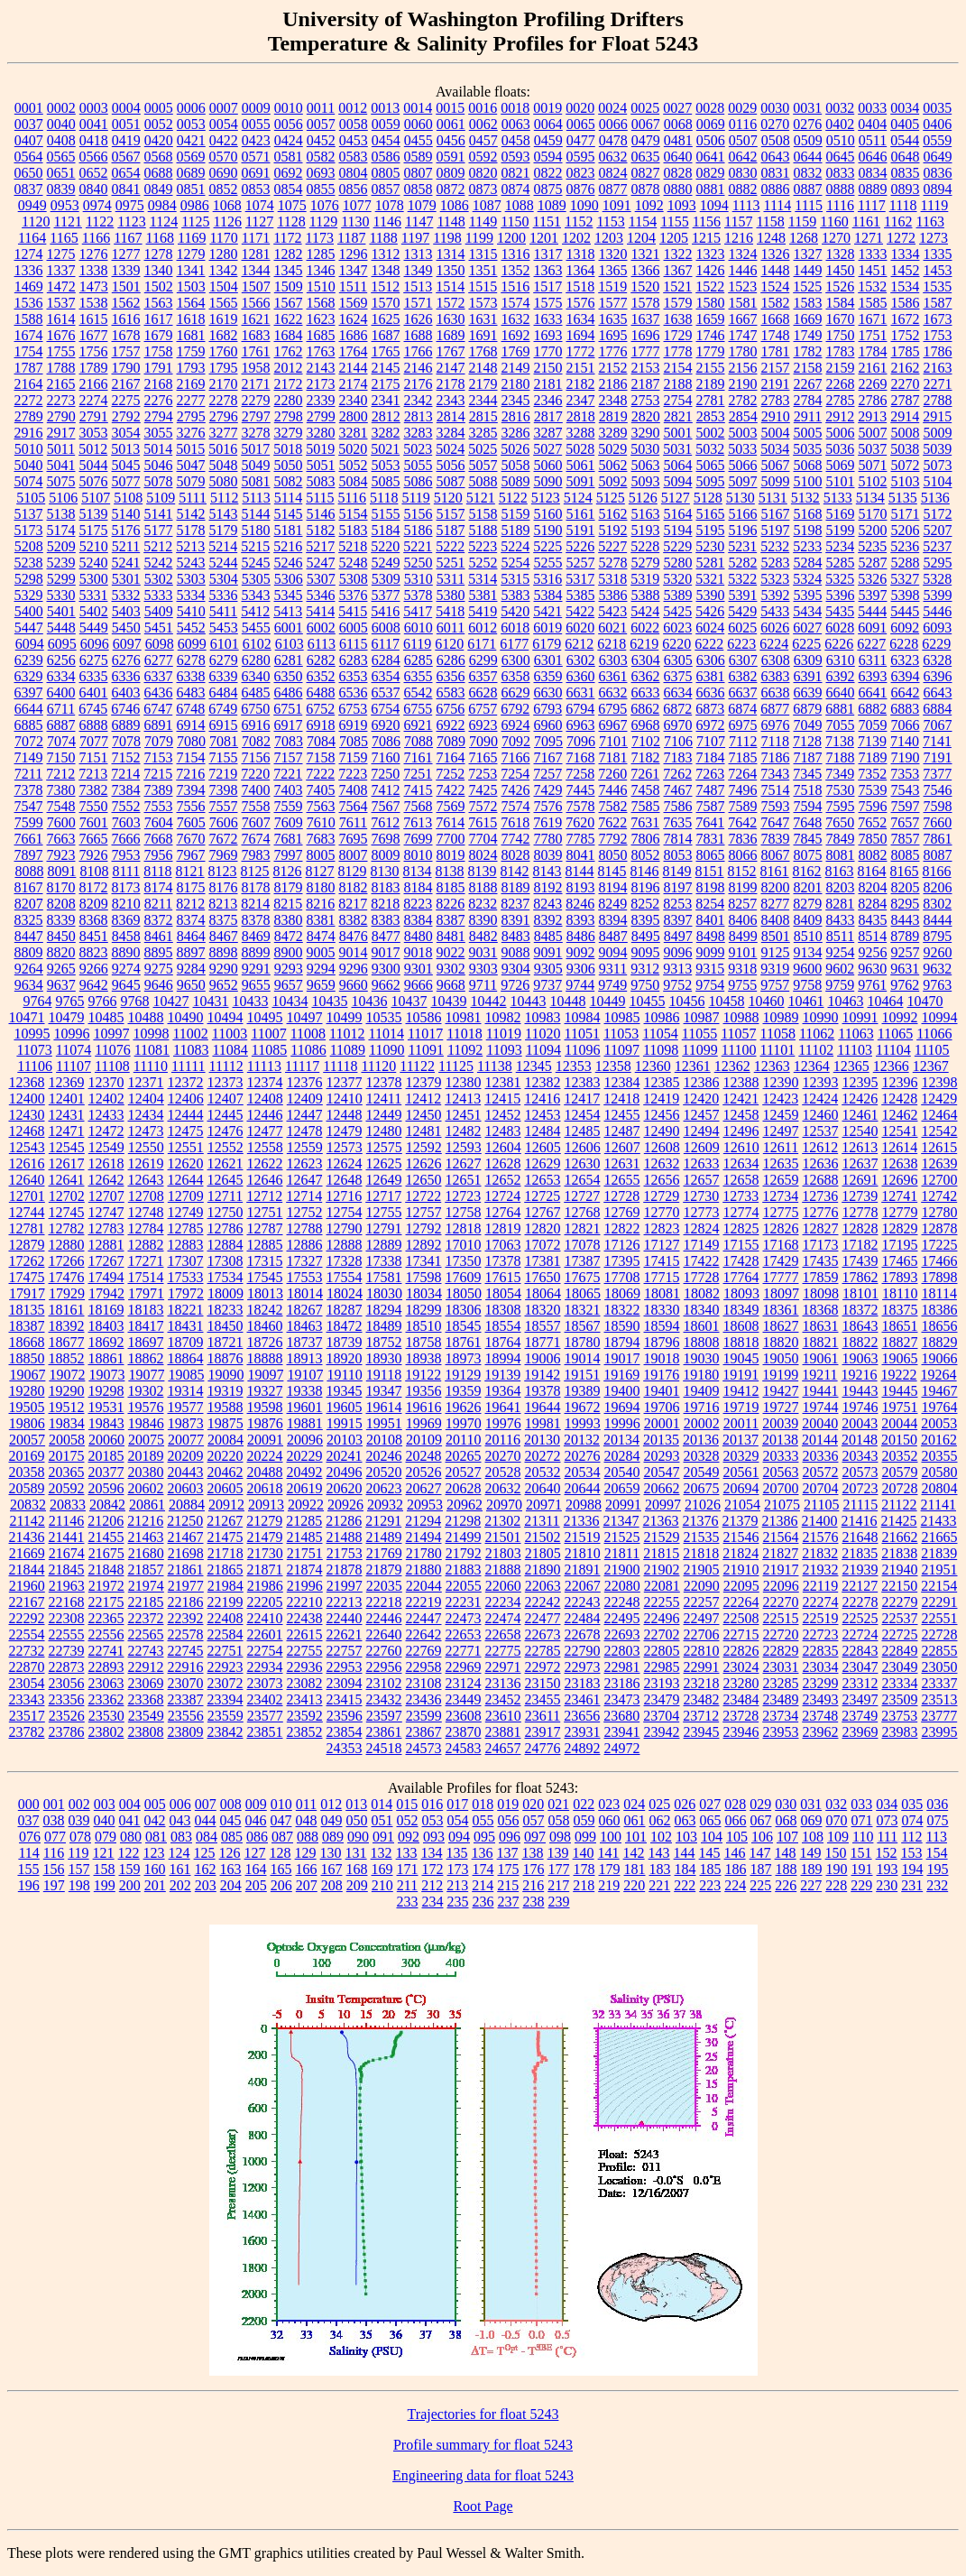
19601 (305, 1407)
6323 (904, 660)
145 (710, 1852)
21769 (384, 1553)
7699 (418, 838)
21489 (384, 1537)
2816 (515, 416)
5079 (191, 481)
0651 (61, 172)
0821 (515, 172)
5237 (937, 546)
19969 (424, 1423)
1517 (547, 286)
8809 (28, 952)
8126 (287, 871)
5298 (28, 578)
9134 (808, 952)
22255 (662, 1602)
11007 (268, 1033)
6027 (807, 627)
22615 (305, 1634)
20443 (186, 1472)
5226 (580, 546)
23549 (146, 1715)
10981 (464, 1017)
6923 (483, 725)
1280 (223, 254)
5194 (678, 530)
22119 (820, 1585)
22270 (781, 1602)
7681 (288, 838)
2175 (386, 384)
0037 (28, 124)
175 (509, 1869)
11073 (33, 1049)
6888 (93, 725)
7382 (93, 790)
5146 (321, 514)
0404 (872, 124)
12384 (622, 1082)
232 (937, 1885)
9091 (548, 952)
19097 (265, 1374)
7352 (872, 773)
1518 (580, 286)
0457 (483, 140)
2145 (386, 367)
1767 (451, 351)
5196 (743, 530)
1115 (809, 205)
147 (760, 1852)
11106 (34, 1066)
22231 (464, 1602)
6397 (28, 692)
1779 (710, 351)
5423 (612, 611)
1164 (32, 237)
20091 (265, 1439)
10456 (687, 1001)
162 (205, 1869)
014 (381, 1804)
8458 (126, 936)
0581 (288, 156)
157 (79, 1869)
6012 (482, 627)
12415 (502, 1098)
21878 (345, 1569)
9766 (102, 1001)
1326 (775, 254)
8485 (548, 936)
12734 (780, 1196)
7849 (840, 838)
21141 (938, 1504)
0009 (256, 107)
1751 (873, 335)
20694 (741, 1488)
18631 (821, 1326)
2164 (28, 384)
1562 (126, 302)
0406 (937, 124)
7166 (515, 757)
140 (583, 1852)
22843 (860, 1650)
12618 (106, 1163)
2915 (937, 416)
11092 (465, 1049)
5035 (807, 449)
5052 (353, 465)
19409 (702, 1391)
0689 (191, 172)
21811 (621, 1553)
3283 (418, 432)
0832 (808, 172)
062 (660, 1820)
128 (280, 1852)
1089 (552, 205)
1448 (775, 270)
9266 (93, 968)
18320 (543, 1309)
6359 (548, 676)
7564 (353, 806)
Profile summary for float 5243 (483, 2444)
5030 (644, 449)
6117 (386, 643)
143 (659, 1852)
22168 (67, 1602)
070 (837, 1820)
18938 (424, 1358)
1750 (840, 335)
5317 (580, 578)
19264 (939, 1374)
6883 (904, 708)
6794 (580, 708)
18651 (900, 1326)
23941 (622, 1732)
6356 (451, 676)
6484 (223, 692)
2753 (645, 400)
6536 (353, 692)
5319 (644, 578)
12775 (781, 1212)
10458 (727, 1001)
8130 (385, 871)
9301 (418, 968)
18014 (305, 1293)
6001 (288, 627)
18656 (940, 1326)
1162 (898, 221)
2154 (678, 367)
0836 (938, 172)
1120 (36, 221)
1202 (576, 237)
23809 (186, 1732)
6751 (287, 708)
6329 (28, 676)
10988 (741, 1017)
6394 (905, 676)
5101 (840, 481)
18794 (622, 1342)
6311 (873, 660)
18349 (741, 1309)
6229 (936, 643)
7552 (126, 806)
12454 (583, 1114)
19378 (543, 1391)
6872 (677, 708)
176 (534, 1869)
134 (432, 1852)
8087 (938, 855)
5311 (451, 578)
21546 (741, 1537)
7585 (645, 806)
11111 (188, 1066)
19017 (622, 1358)
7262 (677, 773)
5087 (451, 481)
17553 (305, 1277)
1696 (645, 335)
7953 (126, 855)
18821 (821, 1342)
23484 (741, 1699)
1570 (386, 302)
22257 (702, 1602)
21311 (541, 1520)
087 (282, 1836)
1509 (288, 286)
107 (787, 1836)
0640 (678, 156)
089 (333, 1836)
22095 (741, 1585)
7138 (839, 741)
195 (938, 1869)
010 (281, 1804)
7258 (580, 773)
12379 (424, 1082)
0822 (548, 172)
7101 (613, 741)
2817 (548, 416)
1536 (28, 302)
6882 (872, 708)
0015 (450, 107)
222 (684, 1885)
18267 (305, 1309)
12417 (582, 1098)
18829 (940, 1342)
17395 (622, 1261)
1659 (710, 319)
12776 (821, 1212)
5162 (613, 514)
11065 (895, 1033)
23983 (900, 1732)
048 (306, 1820)
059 (584, 1820)
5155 (386, 514)
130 (331, 1852)
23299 (821, 1683)
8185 (451, 887)
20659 (622, 1488)
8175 (191, 887)
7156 (256, 757)
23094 (345, 1683)
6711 (61, 708)
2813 (418, 416)
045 (231, 1820)
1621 (256, 319)
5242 (158, 562)
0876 (580, 189)
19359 (464, 1391)
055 (483, 1820)
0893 (905, 189)
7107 (710, 741)
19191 (740, 1374)
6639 (808, 692)
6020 (580, 627)
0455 (418, 140)
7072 (28, 741)
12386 (702, 1082)
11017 (425, 1033)
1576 (580, 302)
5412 (255, 611)
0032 (839, 107)
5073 (938, 465)
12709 (186, 1196)
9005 (321, 952)
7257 (547, 773)
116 (53, 1852)
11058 (778, 1033)
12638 (900, 1163)
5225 (547, 546)
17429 (781, 1261)
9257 (905, 952)
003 (104, 1804)
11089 (347, 1049)
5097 (743, 481)
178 (584, 1869)
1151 (547, 221)
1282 (288, 254)
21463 (146, 1537)
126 (230, 1852)
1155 (674, 221)
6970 (678, 725)
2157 (775, 367)
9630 (872, 968)
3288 (580, 432)
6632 (613, 692)
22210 (305, 1602)
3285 (483, 432)
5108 (128, 497)
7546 (938, 790)
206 (281, 1885)
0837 (28, 189)
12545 (67, 1147)
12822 (622, 1228)
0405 (904, 124)
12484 (543, 1131)
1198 (447, 237)
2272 (28, 400)
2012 (288, 367)
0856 (353, 189)
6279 (223, 660)
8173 (126, 887)
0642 (743, 156)
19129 (463, 1374)
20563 (781, 1472)
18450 (225, 1326)
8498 (710, 936)
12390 (781, 1082)
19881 (305, 1423)
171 (408, 1869)
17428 (741, 1261)
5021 (385, 449)
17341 (424, 1261)
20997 (663, 1504)
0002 (61, 107)
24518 (384, 1748)
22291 (940, 1602)
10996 (71, 1033)
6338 (191, 676)
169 (382, 1869)
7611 (353, 822)
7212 (60, 773)
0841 (126, 189)
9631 (904, 968)
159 (130, 1869)
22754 (265, 1650)
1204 (641, 237)
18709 (186, 1342)
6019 (547, 627)
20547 (662, 1472)
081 (156, 1836)
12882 (146, 1244)
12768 (583, 1212)
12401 (67, 1098)
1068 (227, 205)
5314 (482, 578)
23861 (384, 1732)
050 (357, 1820)
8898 (223, 952)
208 (332, 1885)
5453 (223, 627)
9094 (613, 952)
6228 (903, 643)
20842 (107, 1504)
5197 (775, 530)
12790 (345, 1228)
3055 (158, 432)
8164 (872, 871)
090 (358, 1836)
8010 (418, 855)
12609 (702, 1147)
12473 (146, 1131)
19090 (225, 1374)
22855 (940, 1650)
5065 (710, 465)
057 (534, 1820)
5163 (645, 514)
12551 (186, 1147)
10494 (225, 1017)
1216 (738, 237)
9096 (678, 952)
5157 (451, 514)
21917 (781, 1569)
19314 (186, 1391)
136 (482, 1852)
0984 (162, 205)
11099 (699, 1049)
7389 (158, 790)
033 (861, 1804)
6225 (806, 643)
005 (155, 1804)
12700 (940, 1179)
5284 (808, 562)
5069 (840, 465)
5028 (580, 449)
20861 (147, 1504)
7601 (93, 822)
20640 (543, 1488)
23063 (106, 1683)
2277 (191, 400)
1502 (158, 286)
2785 (840, 400)
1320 (613, 254)
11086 (308, 1049)
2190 (743, 384)
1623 (321, 319)
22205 (265, 1602)
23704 (661, 1715)
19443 (860, 1391)
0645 (840, 156)
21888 (503, 1569)
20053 (939, 1423)
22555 (67, 1634)
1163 (929, 221)
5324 (807, 578)
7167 (548, 757)
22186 (186, 1602)
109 (838, 1836)
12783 (106, 1228)
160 (155, 1869)
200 (130, 1885)
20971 (544, 1504)
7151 (93, 757)
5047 (191, 465)
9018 (418, 952)
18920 (345, 1358)
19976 (503, 1423)
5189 (515, 530)
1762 (288, 351)
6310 (840, 660)
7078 (126, 741)
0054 (223, 124)
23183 (583, 1683)
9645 (126, 985)
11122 (417, 1066)
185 (711, 1869)
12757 (424, 1212)
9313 (677, 968)
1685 (321, 335)
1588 (28, 319)
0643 (775, 156)
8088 (28, 871)
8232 (482, 903)
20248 (424, 1455)
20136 (701, 1439)
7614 (450, 822)
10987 (702, 1017)
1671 (873, 319)
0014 (417, 107)
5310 (418, 578)
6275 (93, 660)
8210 (126, 903)
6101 (224, 643)
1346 (321, 270)
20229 (305, 1455)
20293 (662, 1455)
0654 (126, 172)
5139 (93, 514)
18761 (464, 1342)
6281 (288, 660)
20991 (623, 1504)
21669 (27, 1553)
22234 (503, 1602)
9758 (807, 985)
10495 (265, 1017)
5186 (418, 530)
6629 (515, 692)
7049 (808, 725)
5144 (256, 514)
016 (432, 1804)
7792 (613, 838)
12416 (542, 1098)
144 (684, 1852)
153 (912, 1852)
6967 (613, 725)
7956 (158, 855)
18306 (464, 1309)
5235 (872, 546)
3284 (451, 432)
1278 (158, 254)
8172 (93, 887)
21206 (105, 1520)
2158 (808, 367)
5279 (645, 562)
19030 (702, 1358)
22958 (424, 1667)
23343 (27, 1699)
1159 (802, 221)
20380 (146, 1472)
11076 (112, 1049)
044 (205, 1820)
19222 (899, 1374)
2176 (418, 384)
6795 (612, 708)
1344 (256, 270)
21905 (702, 1569)
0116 (743, 124)
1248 (771, 237)
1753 (938, 335)
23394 (225, 1699)
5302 (158, 578)
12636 (821, 1163)
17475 (27, 1277)
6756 (450, 708)
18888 (265, 1358)
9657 (288, 985)
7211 (28, 773)
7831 (710, 838)
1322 (678, 254)
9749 (612, 985)
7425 (483, 790)
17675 (583, 1277)
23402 (265, 1699)
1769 (515, 351)
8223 (417, 903)
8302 (937, 903)
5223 (482, 546)
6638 (775, 692)
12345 (534, 1066)
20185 (106, 1455)
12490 (662, 1131)
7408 (353, 790)
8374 (191, 920)
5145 (288, 514)
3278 (256, 432)
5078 (158, 481)
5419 (482, 611)
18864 (186, 1358)
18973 (464, 1358)
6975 (743, 725)
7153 (158, 757)
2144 (353, 367)
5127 (675, 497)
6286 (451, 660)
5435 (839, 611)
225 (760, 1885)
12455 (622, 1114)
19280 (27, 1391)
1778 (678, 351)
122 (129, 1852)
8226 (450, 903)
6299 (483, 660)
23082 (305, 1683)
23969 (860, 1732)
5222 (450, 546)
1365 (613, 270)
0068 (678, 124)
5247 (321, 562)
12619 (146, 1163)
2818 (580, 416)
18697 (146, 1342)
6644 (28, 708)
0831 (775, 172)
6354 (386, 676)
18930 (384, 1358)
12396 (900, 1082)
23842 (225, 1732)
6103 (289, 643)
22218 (384, 1602)
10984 (583, 1017)
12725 (542, 1196)
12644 (186, 1179)
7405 (321, 790)
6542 (418, 692)
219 (609, 1885)
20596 (106, 1488)
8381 (321, 920)
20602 (146, 1488)
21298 (463, 1520)
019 (508, 1804)
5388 (645, 595)
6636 (710, 692)
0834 (873, 172)
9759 (839, 985)
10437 (409, 1001)
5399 (938, 595)
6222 (709, 643)
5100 (808, 481)
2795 (191, 416)
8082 (873, 855)
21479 (265, 1537)
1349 (418, 270)
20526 (424, 1472)
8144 (580, 871)
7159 (353, 757)
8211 (158, 903)
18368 (821, 1309)
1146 (387, 221)
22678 (583, 1634)
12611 (780, 1147)
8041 (580, 855)
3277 (223, 432)
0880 (678, 189)
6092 (904, 627)
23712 (701, 1715)
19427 (781, 1391)
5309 (386, 578)
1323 (710, 254)
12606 (583, 1147)
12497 (781, 1131)
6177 (514, 643)
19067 (27, 1374)
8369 (126, 920)
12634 (741, 1163)
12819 (503, 1228)
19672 (583, 1407)
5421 (547, 611)
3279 (288, 432)
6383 (775, 676)
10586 (424, 1017)
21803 (503, 1553)
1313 (418, 254)
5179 (223, 530)
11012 (346, 1033)
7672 (223, 838)
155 (29, 1869)
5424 (644, 611)
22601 (265, 1634)
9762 (904, 985)
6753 (352, 708)
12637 (860, 1163)
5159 (515, 514)
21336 (582, 1520)
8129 (352, 871)
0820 (483, 172)
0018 (515, 107)
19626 (464, 1407)
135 (457, 1852)
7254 (515, 773)
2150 (548, 367)
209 (357, 1885)
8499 (743, 936)
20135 (661, 1439)
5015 (190, 449)
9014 (353, 952)
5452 (191, 627)
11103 (854, 1049)
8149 (677, 871)
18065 (583, 1293)
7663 (61, 838)
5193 (645, 530)
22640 (384, 1634)
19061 (821, 1358)
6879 (807, 708)
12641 (67, 1179)
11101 (778, 1049)
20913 (266, 1504)
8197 (678, 887)
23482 (702, 1699)
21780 (424, 1553)
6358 (515, 676)
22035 (384, 1585)
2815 (483, 416)
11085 (269, 1049)
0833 (840, 172)
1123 (131, 221)
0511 (873, 140)
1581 (743, 302)
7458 (645, 790)
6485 (256, 692)
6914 (191, 725)
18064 (543, 1293)
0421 (191, 140)
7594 (808, 806)
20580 (940, 1472)
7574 (515, 806)
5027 (547, 449)
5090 (548, 481)
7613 (417, 822)
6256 (61, 660)
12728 (621, 1196)
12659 (781, 1179)
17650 (543, 1277)
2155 (710, 367)
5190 (548, 530)
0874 (515, 189)
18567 (583, 1326)
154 (937, 1852)
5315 (515, 578)
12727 (582, 1196)
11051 (582, 1033)
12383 (583, 1082)
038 (54, 1820)
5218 (352, 546)
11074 (73, 1049)
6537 (386, 692)
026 (684, 1804)
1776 (613, 351)
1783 (840, 351)
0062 (483, 124)
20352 (900, 1455)
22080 (622, 1585)
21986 (265, 1585)
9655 (256, 985)
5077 (126, 481)
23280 (741, 1683)
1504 (223, 286)
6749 (222, 708)
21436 (27, 1537)
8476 (353, 936)
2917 (61, 432)
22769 (424, 1650)
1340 (158, 270)
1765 (386, 351)
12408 (265, 1098)
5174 (61, 530)
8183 (386, 887)
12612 (820, 1147)
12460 (821, 1114)
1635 (613, 319)
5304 (223, 578)
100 (610, 1836)
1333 (873, 254)
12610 (741, 1147)
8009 (386, 855)
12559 (305, 1147)
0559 (937, 140)
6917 (288, 725)
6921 (418, 725)
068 (786, 1820)
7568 (418, 806)
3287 (548, 432)
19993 (583, 1423)
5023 (417, 449)
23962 (821, 1732)
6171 (481, 643)
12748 (146, 1212)
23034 (821, 1667)
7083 (288, 741)
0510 (840, 140)
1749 (808, 335)
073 (887, 1820)
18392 (67, 1326)
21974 (146, 1585)
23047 (860, 1667)
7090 (483, 741)
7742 (515, 838)
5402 (93, 611)
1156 (707, 221)
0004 (126, 107)
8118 (157, 871)
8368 (93, 920)
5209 (61, 546)
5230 (709, 546)
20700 (781, 1488)
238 (534, 1901)
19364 (503, 1391)
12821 (583, 1228)
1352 (515, 270)
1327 (808, 254)
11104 (893, 1049)
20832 (28, 1504)
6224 (773, 643)
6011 (451, 627)
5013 (125, 449)
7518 (808, 790)
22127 (860, 1585)
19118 (383, 1374)
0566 (93, 156)
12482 (464, 1131)
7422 (451, 790)
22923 (225, 1667)
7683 (321, 838)
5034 (774, 449)
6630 (548, 692)
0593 (515, 156)
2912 (839, 416)
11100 (739, 1049)
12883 (186, 1244)
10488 (146, 1017)
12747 (106, 1212)
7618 (515, 822)
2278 (223, 400)
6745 (92, 708)
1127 (259, 221)
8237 (515, 903)
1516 (515, 286)
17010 (464, 1244)
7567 (386, 806)
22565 (146, 1634)
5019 (320, 449)
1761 (256, 351)
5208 (28, 546)
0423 (256, 140)
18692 (106, 1342)
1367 (678, 270)
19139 (502, 1374)
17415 (662, 1261)
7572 (483, 806)
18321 (583, 1309)
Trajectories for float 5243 (483, 2414)
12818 (464, 1228)
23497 (860, 1699)
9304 (515, 968)
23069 (146, 1683)
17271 (146, 1261)
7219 (222, 773)
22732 (27, 1650)
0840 (93, 189)
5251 (451, 562)
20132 (582, 1439)
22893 (106, 1667)
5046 (158, 465)
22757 (345, 1650)
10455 (648, 1001)
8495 (645, 936)
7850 (873, 838)
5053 (386, 465)
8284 (872, 903)
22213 (345, 1602)
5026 (515, 449)
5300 (93, 578)
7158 (321, 757)
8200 (775, 887)
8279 (807, 903)
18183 (146, 1309)
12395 (860, 1082)
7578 (580, 806)
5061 (580, 465)
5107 (95, 497)
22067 (583, 1585)
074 (913, 1820)
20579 (900, 1472)
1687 (386, 335)
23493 (821, 1699)
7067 (938, 725)
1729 (678, 335)
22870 (27, 1667)
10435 (330, 1001)
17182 (860, 1244)
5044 (93, 465)
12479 (345, 1131)
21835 (860, 1553)
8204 (873, 887)
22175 (106, 1602)
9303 (483, 968)
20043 (860, 1423)
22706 (702, 1634)
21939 (860, 1569)
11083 (190, 1049)
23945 (702, 1732)
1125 (195, 221)
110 (862, 1836)
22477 (543, 1618)
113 (936, 1836)
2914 (904, 416)
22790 (583, 1650)
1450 (840, 270)
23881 (503, 1732)
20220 (225, 1455)
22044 (424, 1585)
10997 (111, 1033)
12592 (424, 1147)
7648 (807, 822)
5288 (905, 562)
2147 (451, 367)
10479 (67, 1017)
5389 (678, 595)
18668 (27, 1342)
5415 (352, 611)
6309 (808, 660)
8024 (483, 855)
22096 (781, 1585)
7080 (191, 741)
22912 (146, 1667)
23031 (781, 1667)
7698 (386, 838)
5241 (126, 562)
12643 (146, 1179)
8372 (158, 920)
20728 (900, 1488)
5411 (223, 611)
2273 (61, 400)
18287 (345, 1309)
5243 (191, 562)
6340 (256, 676)
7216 (190, 773)
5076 (93, 481)
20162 (939, 1439)
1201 (543, 237)
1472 (61, 286)
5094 (678, 481)
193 (887, 1869)
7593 (775, 806)
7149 (28, 757)
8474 (321, 936)
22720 (781, 1634)
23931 (583, 1732)
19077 (146, 1374)
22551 (940, 1618)
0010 (288, 107)
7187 (808, 757)
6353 (353, 676)
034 (886, 1804)
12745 (67, 1212)
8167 (28, 887)
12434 (146, 1114)
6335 (93, 676)
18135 (27, 1309)
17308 (225, 1261)
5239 (61, 562)
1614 (61, 319)
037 (29, 1820)
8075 (808, 855)
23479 (662, 1699)
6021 (612, 627)
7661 (28, 838)
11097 (621, 1049)
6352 (321, 676)
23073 (265, 1683)
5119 (415, 497)
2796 (223, 416)
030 (785, 1804)
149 (811, 1852)
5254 (515, 562)
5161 (580, 514)
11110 (150, 1066)
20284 (622, 1455)
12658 (741, 1179)
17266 (67, 1261)
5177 (158, 530)
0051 (126, 124)
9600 (807, 968)
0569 (191, 156)
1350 (451, 270)
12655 (622, 1179)
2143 (321, 367)
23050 (940, 1667)
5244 (223, 562)
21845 (67, 1569)
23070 (186, 1683)
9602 (839, 968)
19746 (860, 1407)
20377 (106, 1472)
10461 (806, 1001)
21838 (899, 1553)
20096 (305, 1439)
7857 (905, 838)
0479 (645, 140)
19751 (900, 1407)
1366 (645, 270)
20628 (464, 1488)
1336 (28, 270)
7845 (808, 838)
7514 (775, 790)
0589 (418, 156)
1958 (256, 367)
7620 (580, 822)
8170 (61, 887)
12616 (27, 1163)
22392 (186, 1618)
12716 (344, 1196)
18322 (622, 1309)
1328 (840, 254)
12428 (899, 1098)
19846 (146, 1423)
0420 (158, 140)
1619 (223, 319)
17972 (186, 1293)
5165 (710, 514)
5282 (743, 562)
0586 (386, 156)
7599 (28, 822)
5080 (223, 481)
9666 (418, 985)
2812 (386, 416)
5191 (580, 530)
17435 (821, 1261)
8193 (580, 887)
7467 (678, 790)
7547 (28, 806)
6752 (320, 708)
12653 (543, 1179)
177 (559, 1869)
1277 (126, 254)
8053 (678, 855)
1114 (777, 205)
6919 (353, 725)
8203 (840, 887)
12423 (780, 1098)
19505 (27, 1407)
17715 (662, 1277)
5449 (93, 627)
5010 (28, 449)
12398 (940, 1082)
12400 (27, 1098)
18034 (424, 1293)
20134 (621, 1439)
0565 (61, 156)
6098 (159, 643)
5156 (418, 514)
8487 (613, 936)
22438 (305, 1618)
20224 (265, 1455)
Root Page (482, 2506)
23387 (186, 1699)
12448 (345, 1114)
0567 (126, 156)
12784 (146, 1228)
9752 (677, 985)
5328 (937, 578)
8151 (709, 871)
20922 (306, 1504)
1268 (803, 237)
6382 (743, 676)
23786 (67, 1732)
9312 (644, 968)
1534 (904, 286)
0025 (644, 107)
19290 (67, 1391)
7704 (483, 838)
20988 (584, 1504)
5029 (612, 449)
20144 (820, 1439)
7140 (904, 741)
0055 (256, 124)
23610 (503, 1715)
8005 (321, 855)
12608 (662, 1147)
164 (256, 1869)
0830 (743, 172)
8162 (807, 871)
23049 (900, 1667)
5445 (904, 611)
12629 (543, 1163)
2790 (61, 416)
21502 (543, 1537)
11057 (738, 1033)
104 (711, 1836)
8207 (28, 903)
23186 (622, 1683)
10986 (662, 1017)
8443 (905, 920)
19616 (424, 1407)
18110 (899, 1293)
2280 (288, 400)
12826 (781, 1228)
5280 (678, 562)
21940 (900, 1569)
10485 (106, 1017)
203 (205, 1885)
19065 (900, 1358)
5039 (937, 449)
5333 (158, 595)
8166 (937, 871)
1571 (418, 302)
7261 (644, 773)
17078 (583, 1244)
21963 (67, 1585)
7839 (775, 838)
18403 (106, 1326)
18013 (265, 1293)
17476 (67, 1277)
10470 (925, 1001)
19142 (542, 1374)
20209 (186, 1455)
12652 (503, 1179)
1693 (548, 335)
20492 (305, 1472)
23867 (424, 1732)
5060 (548, 465)
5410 (191, 611)
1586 (905, 302)
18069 (622, 1293)
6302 (580, 660)
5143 (223, 514)
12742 (939, 1196)
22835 (821, 1650)
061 (635, 1820)
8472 (288, 936)
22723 (821, 1634)
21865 (225, 1569)
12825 (741, 1228)
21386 (780, 1520)
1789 (93, 367)
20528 (503, 1472)
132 (381, 1852)
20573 (860, 1472)
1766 (418, 351)
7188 (840, 757)
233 (408, 1901)
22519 (821, 1618)
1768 (483, 351)
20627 (424, 1488)
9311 (613, 968)
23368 (146, 1699)
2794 (158, 416)
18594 (662, 1326)
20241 (345, 1455)
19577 (186, 1407)
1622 (288, 319)
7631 (644, 822)
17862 (860, 1277)
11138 (494, 1066)
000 (29, 1804)
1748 (775, 335)
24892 (583, 1748)
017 (457, 1804)
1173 (320, 237)
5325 (839, 578)
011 (306, 1804)
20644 (583, 1488)
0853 (256, 189)
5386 (613, 595)
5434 (807, 611)
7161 (418, 757)
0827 (645, 172)
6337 (158, 676)
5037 (872, 449)
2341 (386, 400)
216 (533, 1885)
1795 (223, 367)
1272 (901, 237)
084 (206, 1836)
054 (458, 1820)
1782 (808, 351)
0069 (710, 124)
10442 (489, 1001)
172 (433, 1869)
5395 (808, 595)
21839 (939, 1553)
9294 (321, 968)
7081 (223, 741)
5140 (126, 514)
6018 (515, 627)
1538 (93, 302)
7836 (743, 838)
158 (104, 1869)
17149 (702, 1244)
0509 (808, 140)
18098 (821, 1293)
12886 (305, 1244)
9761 (872, 985)
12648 (345, 1179)
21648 (860, 1537)
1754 (28, 351)
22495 (622, 1618)
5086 (418, 481)
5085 (386, 481)
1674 (28, 335)
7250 (385, 773)
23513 (940, 1699)
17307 (186, 1261)
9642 (93, 985)
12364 (812, 1066)
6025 (742, 627)
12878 (940, 1228)
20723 (860, 1488)
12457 (702, 1114)
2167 (126, 384)
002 (79, 1804)
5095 (710, 481)
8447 (28, 936)
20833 (68, 1504)
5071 (873, 465)
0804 (353, 172)
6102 (257, 643)
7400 (256, 790)
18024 (345, 1293)
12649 (384, 1179)
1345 (288, 270)
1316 (515, 254)
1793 (191, 367)
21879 (384, 1569)
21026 (703, 1504)
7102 (645, 741)
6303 (613, 660)
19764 (940, 1407)
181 (635, 1869)
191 (862, 1869)
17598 (424, 1277)
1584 (840, 302)
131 (356, 1852)
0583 (353, 156)
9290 (223, 968)
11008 (308, 1033)
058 (559, 1820)
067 (761, 1820)
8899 (256, 952)
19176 (661, 1374)
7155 (223, 757)
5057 (483, 465)
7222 (320, 773)
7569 (451, 806)
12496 (741, 1131)
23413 (305, 1699)
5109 (160, 497)
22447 (424, 1618)
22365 (106, 1618)
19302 (146, 1391)
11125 (456, 1066)
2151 (580, 367)
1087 (487, 205)
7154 (191, 757)
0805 (386, 172)
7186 (775, 757)
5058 (515, 465)
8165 (904, 871)
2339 (321, 400)
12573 (345, 1147)
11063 (855, 1033)
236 (483, 1901)
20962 (464, 1504)
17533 (186, 1277)
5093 (645, 481)
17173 (821, 1244)
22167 (27, 1602)
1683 (256, 335)
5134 (870, 497)
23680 (621, 1715)
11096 (582, 1049)
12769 (622, 1212)
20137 (740, 1439)
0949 (32, 205)
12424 (820, 1098)
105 (737, 1836)
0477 (580, 140)
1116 (840, 205)
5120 (448, 497)
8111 (126, 871)
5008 (905, 432)
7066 (905, 725)
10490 (186, 1017)
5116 (352, 497)
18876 (225, 1358)
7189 (873, 757)
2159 (840, 367)
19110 (344, 1374)
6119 (417, 643)
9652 (223, 985)
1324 (743, 254)
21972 (106, 1585)
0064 (548, 124)
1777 (645, 351)
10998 (151, 1033)
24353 (345, 1748)
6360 (580, 676)
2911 (808, 416)
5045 (126, 465)
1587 (938, 302)
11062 (816, 1033)
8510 (808, 936)
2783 (775, 400)
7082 (256, 741)
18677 (67, 1342)
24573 (424, 1748)
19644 (543, 1407)
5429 (742, 611)
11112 (226, 1066)
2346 (548, 400)
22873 (67, 1667)
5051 (321, 465)
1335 (938, 254)
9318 (742, 968)
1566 (256, 302)
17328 (345, 1261)
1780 (743, 351)
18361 (781, 1309)
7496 (743, 790)
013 (356, 1804)
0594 (548, 156)
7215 (157, 773)
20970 (504, 1504)
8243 (547, 903)
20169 (27, 1455)
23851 (265, 1732)
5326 (872, 578)
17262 (27, 1261)
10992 (900, 1017)
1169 (192, 237)
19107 (305, 1374)
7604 (158, 822)
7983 (256, 855)
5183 (353, 530)
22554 (27, 1634)
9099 (710, 952)
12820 (543, 1228)
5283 (775, 562)
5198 (808, 530)
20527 (464, 1472)
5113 (256, 497)
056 (509, 1820)
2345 (515, 400)
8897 (191, 952)
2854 (743, 416)
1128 (291, 221)
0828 (678, 172)
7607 (256, 822)
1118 (903, 205)
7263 (709, 773)
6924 (515, 725)
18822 (860, 1342)
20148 (860, 1439)
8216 (320, 903)
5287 (873, 562)
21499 (464, 1537)
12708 (146, 1196)
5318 (612, 578)
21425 (899, 1520)
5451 (158, 627)
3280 (321, 432)
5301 (126, 578)
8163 (839, 871)
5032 (709, 449)
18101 (860, 1293)
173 (458, 1869)
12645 (225, 1179)
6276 (126, 660)
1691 (483, 335)
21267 (225, 1520)
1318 (580, 254)
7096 (580, 741)
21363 (661, 1520)
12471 (67, 1131)
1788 (61, 367)
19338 (305, 1391)
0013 (385, 107)
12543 (27, 1147)
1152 (579, 221)
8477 (386, 936)
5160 (548, 514)
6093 (937, 627)
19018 (662, 1358)
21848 (106, 1569)
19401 (662, 1391)
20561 (741, 1472)
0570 (223, 156)
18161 (67, 1309)
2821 (678, 416)
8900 (288, 952)
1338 (93, 270)
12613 (860, 1147)
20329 (741, 1455)
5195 (710, 530)
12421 (740, 1098)
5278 (613, 562)
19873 (186, 1423)
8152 (742, 871)
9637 (61, 985)
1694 (580, 335)
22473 (464, 1618)
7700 (451, 838)
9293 (288, 968)
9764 (37, 1001)
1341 (191, 270)
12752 (305, 1212)
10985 (622, 1017)
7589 (743, 806)
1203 (608, 237)
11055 (699, 1033)
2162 (905, 367)
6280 (256, 660)
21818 (701, 1553)
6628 (483, 692)
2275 (126, 400)
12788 (305, 1228)
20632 (503, 1488)
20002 (702, 1423)
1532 (872, 286)
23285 (781, 1683)
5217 (320, 546)
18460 (265, 1326)
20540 (622, 1472)
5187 (451, 530)
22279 (900, 1602)
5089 (515, 481)
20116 (502, 1439)
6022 (644, 627)
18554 (503, 1326)
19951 (384, 1423)
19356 (424, 1391)
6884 (937, 708)
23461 (583, 1699)
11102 (815, 1049)
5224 (515, 546)
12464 (940, 1114)
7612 (385, 822)
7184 (710, 757)
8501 (775, 936)
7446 (613, 790)
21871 (265, 1569)
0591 (451, 156)
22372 (146, 1618)
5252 (483, 562)
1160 (834, 221)
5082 (288, 481)
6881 (839, 708)
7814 (678, 838)
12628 (503, 1163)
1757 (126, 351)
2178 (451, 384)
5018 (287, 449)
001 (54, 1804)
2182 (580, 384)
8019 (451, 855)
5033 (742, 449)
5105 (30, 497)
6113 (322, 643)
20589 (27, 1488)
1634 (580, 319)
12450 (424, 1114)
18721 (225, 1342)
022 (583, 1804)
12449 (384, 1114)
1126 (228, 221)
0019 (547, 107)
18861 (106, 1358)
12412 (423, 1098)
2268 (840, 384)
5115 (320, 497)
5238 (28, 562)
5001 (678, 432)
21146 (66, 1520)
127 (255, 1852)
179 (610, 1869)
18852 (67, 1358)
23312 (860, 1683)
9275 (158, 968)
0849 (158, 189)
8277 (774, 903)
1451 (873, 270)
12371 (146, 1082)
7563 (321, 806)
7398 (223, 790)
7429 (548, 790)
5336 (223, 595)
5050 (288, 465)
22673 (543, 1634)
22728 (940, 1634)
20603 (186, 1488)
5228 (644, 546)
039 (79, 1820)
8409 (808, 920)
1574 (515, 302)
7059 (873, 725)
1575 (548, 302)
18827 (900, 1342)
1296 (353, 254)
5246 (288, 562)
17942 (106, 1293)
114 (28, 1852)
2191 (775, 384)
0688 (158, 172)
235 (458, 1901)
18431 (186, 1326)
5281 (710, 562)
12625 (384, 1163)
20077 (186, 1439)
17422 (702, 1261)
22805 (662, 1650)
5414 (320, 611)
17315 (265, 1261)
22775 (503, 1650)
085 (232, 1836)
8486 (580, 936)
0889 (873, 189)
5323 (774, 578)
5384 (548, 595)
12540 (860, 1131)
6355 (418, 676)
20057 (27, 1439)
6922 (451, 725)
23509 (900, 1699)
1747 (743, 335)
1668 (775, 319)
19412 (741, 1391)
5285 (840, 562)
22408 (225, 1618)
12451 (464, 1114)
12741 (899, 1196)
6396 (938, 676)
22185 (146, 1602)
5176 (126, 530)
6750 (255, 708)
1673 (938, 319)
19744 (821, 1407)
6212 (579, 643)
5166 (743, 514)
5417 (417, 611)
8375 (223, 920)
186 (736, 1869)
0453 (353, 140)
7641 (709, 822)
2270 (905, 384)
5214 (222, 546)
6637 (743, 692)
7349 (839, 773)
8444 (938, 920)
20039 (780, 1423)
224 (735, 1885)
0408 (61, 140)
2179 (483, 384)
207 (306, 1885)
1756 (93, 351)
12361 (693, 1066)
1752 (905, 335)
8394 (613, 920)
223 (710, 1885)
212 (432, 1885)
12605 (543, 1147)
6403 (126, 692)
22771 (464, 1650)
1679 (158, 335)
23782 (27, 1732)
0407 (28, 140)
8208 (61, 903)
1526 (839, 286)
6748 (190, 708)
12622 (265, 1163)
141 (609, 1852)
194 (913, 1869)
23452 (503, 1699)
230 (886, 1885)
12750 (225, 1212)
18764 (503, 1342)
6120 (449, 643)
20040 (820, 1423)
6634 (678, 692)
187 (761, 1869)
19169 (621, 1374)
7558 (256, 806)
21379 (740, 1520)
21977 (186, 1585)
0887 (808, 189)
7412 (386, 790)
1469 (28, 286)
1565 (223, 302)
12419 (661, 1098)
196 (29, 1885)
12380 (464, 1082)
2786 (873, 400)
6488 (321, 692)
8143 (547, 871)
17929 (67, 1293)
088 (307, 1836)
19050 (781, 1358)
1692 (515, 335)
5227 (612, 546)
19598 (265, 1407)
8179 (288, 887)
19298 (106, 1391)
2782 (743, 400)
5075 (61, 481)
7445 (580, 790)
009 (256, 1804)
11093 (503, 1049)
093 (434, 1836)
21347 (621, 1520)
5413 (287, 611)
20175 (67, 1455)
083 (181, 1836)
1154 (643, 221)
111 (887, 1836)
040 (104, 1820)
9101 (743, 952)
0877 (613, 189)
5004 (775, 432)
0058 (353, 124)
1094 (714, 205)
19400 (622, 1391)
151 (861, 1852)
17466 (940, 1261)
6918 (321, 725)
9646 (158, 985)
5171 (905, 514)
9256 (873, 952)
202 (180, 1885)
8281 (839, 903)
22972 (543, 1667)
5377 (386, 595)
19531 (106, 1407)
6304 (645, 660)
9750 (644, 985)
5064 (678, 465)
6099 (192, 643)
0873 (483, 189)
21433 (939, 1520)
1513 (417, 286)
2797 (256, 416)
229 (861, 1885)
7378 (28, 790)
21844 (27, 1569)
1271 (868, 237)
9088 (515, 952)
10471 (27, 1017)
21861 (186, 1569)
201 (155, 1885)
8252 (644, 903)
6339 (223, 676)
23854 (345, 1732)
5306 (288, 578)
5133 (837, 497)
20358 (27, 1472)
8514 (872, 936)
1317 (548, 254)
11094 (543, 1049)
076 (30, 1836)
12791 (384, 1228)
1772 (580, 351)
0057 (321, 124)
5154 (353, 514)
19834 (67, 1423)
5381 (483, 595)
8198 (710, 887)
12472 (106, 1131)
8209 (93, 903)
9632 (937, 968)
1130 (355, 221)
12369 (67, 1082)
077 (55, 1836)
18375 (900, 1309)
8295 (904, 903)
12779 (900, 1212)
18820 (781, 1342)
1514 (450, 286)
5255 (548, 562)
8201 (808, 887)
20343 (860, 1455)
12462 (900, 1114)
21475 (225, 1537)
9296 (353, 968)
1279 (191, 254)
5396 (840, 595)
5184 (386, 530)
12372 (186, 1082)
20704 (821, 1488)
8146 (644, 871)
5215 (255, 546)
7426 (515, 790)
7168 (580, 757)
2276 (158, 400)
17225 (940, 1244)
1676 (61, 335)
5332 (126, 595)
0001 (28, 107)
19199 (780, 1374)
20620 (345, 1488)
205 (256, 1885)
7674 (256, 838)
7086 (386, 741)
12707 (106, 1196)
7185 (743, 757)
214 (482, 1885)
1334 (905, 254)
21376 (701, 1520)
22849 (900, 1650)
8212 (190, 903)
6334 (61, 676)
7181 (613, 757)
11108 (112, 1066)
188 (786, 1869)
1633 (548, 319)
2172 (288, 384)
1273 (933, 237)
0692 (288, 172)
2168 (158, 384)
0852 (223, 189)
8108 (93, 871)
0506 (710, 140)
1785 (905, 351)
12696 (900, 1179)
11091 (425, 1049)
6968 (645, 725)
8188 (483, 887)
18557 (543, 1326)
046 (256, 1820)
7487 (710, 790)
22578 (186, 1634)
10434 (290, 1001)
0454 (386, 140)
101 (636, 1836)
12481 (424, 1131)
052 (408, 1820)
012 (331, 1804)
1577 (613, 302)
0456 (451, 140)
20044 (899, 1423)
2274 (93, 400)
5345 (288, 595)
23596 (345, 1715)
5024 (450, 449)
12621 (225, 1163)
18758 (424, 1342)
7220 (255, 773)
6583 (451, 692)
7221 (287, 773)
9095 (645, 952)
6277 (158, 660)
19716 (702, 1407)
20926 (345, 1504)
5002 (710, 432)
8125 (255, 871)
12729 (661, 1196)
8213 (222, 903)
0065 (580, 124)
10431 (211, 1001)
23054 (27, 1683)
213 (457, 1885)
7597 (905, 806)
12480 (384, 1131)
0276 (807, 124)
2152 (613, 367)
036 (937, 1804)
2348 (613, 400)
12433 (106, 1114)
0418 (93, 140)
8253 (677, 903)
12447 (305, 1114)
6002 (321, 627)
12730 (701, 1196)
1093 (681, 205)
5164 (678, 514)
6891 (158, 725)
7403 (288, 790)
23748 (820, 1715)
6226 (838, 643)
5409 (158, 611)
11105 (932, 1049)
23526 (67, 1715)
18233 (225, 1309)
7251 (417, 773)
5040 (28, 465)
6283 (353, 660)
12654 (583, 1179)
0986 (194, 205)
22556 (106, 1634)
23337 (940, 1683)
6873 (709, 708)
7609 (288, 822)
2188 (678, 384)
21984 (225, 1585)
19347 (384, 1391)
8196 (645, 887)
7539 (873, 790)
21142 (26, 1520)
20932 (385, 1504)
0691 (256, 172)
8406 (743, 920)
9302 (451, 968)
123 (154, 1852)
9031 (483, 952)
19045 (741, 1358)
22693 (622, 1634)
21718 (225, 1553)
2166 (93, 384)
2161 (873, 367)
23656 (582, 1715)
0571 (256, 156)
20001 (662, 1423)
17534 (225, 1277)
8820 (61, 952)
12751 (265, 1212)
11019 (503, 1033)
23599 (424, 1715)
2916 (28, 432)
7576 (548, 806)
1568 (321, 302)
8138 (450, 871)
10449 (608, 1001)
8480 (418, 936)
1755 (61, 351)
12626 (424, 1163)
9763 (937, 985)
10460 (767, 1001)
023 (609, 1804)
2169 (191, 384)
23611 (542, 1715)
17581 (384, 1277)
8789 (904, 936)
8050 (613, 855)
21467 (186, 1537)
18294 (384, 1309)
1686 (353, 335)
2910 (775, 416)
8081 (840, 855)
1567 (288, 302)
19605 (345, 1407)
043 (180, 1820)
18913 (305, 1358)
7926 (93, 855)
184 (685, 1869)
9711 (483, 985)
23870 (464, 1732)
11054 (659, 1033)
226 (785, 1885)
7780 (548, 838)
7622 (612, 822)
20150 (899, 1439)
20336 (821, 1455)
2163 (938, 367)
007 (205, 1804)
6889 (126, 725)
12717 (383, 1196)
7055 (840, 725)
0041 (93, 124)
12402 (106, 1098)
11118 (340, 1066)
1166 (96, 237)
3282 (386, 432)
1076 (324, 205)
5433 (774, 611)
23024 (741, 1667)
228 (836, 1885)
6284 (386, 660)
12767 (543, 1212)
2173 (321, 384)
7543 (905, 790)
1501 (126, 286)
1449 (808, 270)
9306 (580, 968)
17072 (543, 1244)
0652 (93, 172)
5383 (515, 595)
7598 (938, 806)
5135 (902, 497)
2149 (515, 367)
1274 (28, 254)
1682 (223, 335)
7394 (191, 790)
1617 (158, 319)
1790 (126, 367)
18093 (741, 1293)
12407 (225, 1098)
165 (281, 1869)
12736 (820, 1196)
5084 (353, 481)
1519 (612, 286)
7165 (483, 757)
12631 (622, 1163)
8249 (612, 903)
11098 (660, 1049)
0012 (352, 107)
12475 (186, 1131)
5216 (287, 546)
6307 (743, 660)
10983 (543, 1017)
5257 (580, 562)
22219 (424, 1602)
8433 (840, 920)
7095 (548, 741)
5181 (288, 530)
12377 (345, 1082)
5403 (126, 611)
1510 (321, 286)
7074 (61, 741)
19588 (225, 1407)
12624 (345, 1163)
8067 (775, 855)
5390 (710, 595)
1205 (673, 237)
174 (483, 1869)
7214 (125, 773)
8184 (418, 887)
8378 (256, 920)
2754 (678, 400)
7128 (807, 741)
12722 (423, 1196)
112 (911, 1836)
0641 (710, 156)
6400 (61, 692)
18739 (345, 1342)
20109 (424, 1439)
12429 (939, 1098)
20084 (225, 1439)
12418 (621, 1098)
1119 (935, 205)
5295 (938, 562)
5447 (28, 627)
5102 (873, 481)
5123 (545, 497)
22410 (265, 1618)
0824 (613, 172)
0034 (904, 107)
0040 (61, 124)
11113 (264, 1066)
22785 (543, 1650)
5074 (28, 481)
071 (862, 1820)
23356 (67, 1699)
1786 (938, 351)
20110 (463, 1439)
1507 (256, 286)
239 (559, 1901)
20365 (67, 1472)
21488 (345, 1537)
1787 (28, 367)
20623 (384, 1488)
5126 (643, 497)
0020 (580, 107)
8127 (320, 871)
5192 (613, 530)
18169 (106, 1309)
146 (735, 1852)
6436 (158, 692)
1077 (357, 205)
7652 (872, 822)
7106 (678, 741)
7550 (93, 806)
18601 (702, 1326)
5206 (905, 530)
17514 (146, 1277)
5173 (28, 530)
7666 (126, 838)
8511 (840, 936)
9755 (742, 985)
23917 (543, 1732)
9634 (28, 985)
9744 (580, 985)
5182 (321, 530)
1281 (256, 254)
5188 (483, 530)
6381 (710, 676)
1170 (223, 237)
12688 (821, 1179)
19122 (423, 1374)
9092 (580, 952)
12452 (503, 1114)
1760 (223, 351)
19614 (384, 1407)
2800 (353, 416)
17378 (503, 1261)
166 (306, 1869)
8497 (678, 936)
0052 (158, 124)
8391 (515, 920)
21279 (264, 1520)
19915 (345, 1423)
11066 (934, 1033)
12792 (424, 1228)
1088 (519, 205)
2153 (645, 367)
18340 (702, 1309)
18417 (146, 1326)
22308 (67, 1618)
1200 (511, 237)
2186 (613, 384)
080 (131, 1836)
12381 (503, 1082)
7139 (872, 741)
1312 (386, 254)
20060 (106, 1439)
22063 (543, 1585)
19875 (225, 1423)
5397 (873, 595)
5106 (63, 497)
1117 (872, 205)
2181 (548, 384)
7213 (92, 773)
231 (912, 1885)
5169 (840, 514)
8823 (93, 952)
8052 (645, 855)
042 (155, 1820)
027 (710, 1804)
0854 (288, 189)
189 (812, 1869)
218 (583, 1885)
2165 (61, 384)
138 (533, 1852)
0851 (191, 189)
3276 (191, 432)
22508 (741, 1618)
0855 (321, 189)
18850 (27, 1358)
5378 (418, 595)
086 (257, 1836)
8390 (483, 920)
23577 (265, 1715)
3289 (613, 432)
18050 (464, 1293)
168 (357, 1869)
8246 (580, 903)
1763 (321, 351)
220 (634, 1885)
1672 (905, 319)
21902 (662, 1569)
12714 (304, 1196)
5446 (937, 611)
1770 (548, 351)
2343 (451, 400)
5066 (743, 465)
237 (509, 1901)
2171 (256, 384)
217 (558, 1885)
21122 (898, 1504)
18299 (424, 1309)
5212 (157, 546)
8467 (223, 936)
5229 (677, 546)
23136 (503, 1683)
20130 (542, 1439)
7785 (580, 838)
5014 (157, 449)
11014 (385, 1033)
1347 (353, 270)
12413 (463, 1098)
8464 (191, 936)
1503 (191, 286)
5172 (938, 514)
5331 (93, 595)
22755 (305, 1650)
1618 (191, 319)
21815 (661, 1553)
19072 (67, 1374)
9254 (840, 952)
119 (78, 1852)
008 (231, 1804)
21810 (583, 1553)
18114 (939, 1293)
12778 (860, 1212)
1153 (610, 221)
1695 (613, 335)
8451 (93, 936)
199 (104, 1885)
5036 (839, 449)
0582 (321, 156)
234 (433, 1901)
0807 (418, 172)
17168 (781, 1244)
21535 (702, 1537)
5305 (256, 578)
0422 (223, 140)
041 (130, 1820)
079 (105, 1836)
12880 (67, 1244)
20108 (384, 1439)
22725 (900, 1634)
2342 (418, 400)
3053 (93, 432)
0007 (223, 107)
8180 (321, 887)
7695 (353, 838)
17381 (543, 1261)
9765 (70, 1001)
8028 (515, 855)
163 (231, 1869)
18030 (384, 1293)
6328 (937, 660)
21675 (106, 1553)
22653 (464, 1634)
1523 (742, 286)
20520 (384, 1472)
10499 (345, 1017)
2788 (938, 400)
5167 (775, 514)
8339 (61, 920)
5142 (191, 514)
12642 (106, 1179)
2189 (710, 384)
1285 (321, 254)
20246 (384, 1455)
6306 (710, 660)
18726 (265, 1342)
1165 (64, 237)
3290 (645, 432)
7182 (645, 757)
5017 (255, 449)
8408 (775, 920)
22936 (305, 1667)
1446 (743, 270)
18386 (940, 1309)
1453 (938, 270)
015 (407, 1804)
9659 (321, 985)
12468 (27, 1131)
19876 (265, 1423)
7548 (61, 806)
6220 (676, 643)
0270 (774, 124)
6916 (256, 725)
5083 (321, 481)
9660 (353, 985)
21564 (781, 1537)
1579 (678, 302)
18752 (384, 1342)
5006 (840, 432)
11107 (73, 1066)
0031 (807, 107)
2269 (873, 384)
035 (912, 1804)
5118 (384, 497)
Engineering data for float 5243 (483, 2475)
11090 (386, 1049)
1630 (451, 319)
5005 (808, 432)
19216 (860, 1374)
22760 (384, 1650)
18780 (583, 1342)
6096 (94, 643)
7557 (223, 806)
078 (80, 1836)
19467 (940, 1391)
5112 (224, 497)
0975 (129, 205)
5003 (743, 432)
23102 (384, 1683)
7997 (288, 855)
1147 (419, 221)
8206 (938, 887)
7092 (515, 741)
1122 (100, 221)
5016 (222, 449)
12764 (503, 1212)
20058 (67, 1439)
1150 (515, 221)
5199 (840, 530)
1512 (385, 286)
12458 (741, 1114)
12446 (265, 1114)
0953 (65, 205)
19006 (543, 1358)
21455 (106, 1537)
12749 (186, 1212)
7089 (451, 741)
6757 (482, 708)
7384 (126, 790)
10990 (821, 1017)
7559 (288, 806)
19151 (582, 1374)
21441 (67, 1537)
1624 (353, 319)
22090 (702, 1585)
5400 (28, 611)
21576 (821, 1537)
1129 (323, 221)
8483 (515, 936)
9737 (547, 985)
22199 (225, 1602)
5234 (839, 546)
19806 (27, 1423)
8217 (352, 903)
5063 (645, 465)
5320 (677, 578)
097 (535, 1836)
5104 (938, 481)
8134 (417, 871)
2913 (872, 416)
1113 (746, 205)
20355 (940, 1455)
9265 (61, 968)
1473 (93, 286)
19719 (741, 1407)
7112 (743, 741)
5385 (580, 595)
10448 (568, 1001)
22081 (662, 1585)
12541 (900, 1131)
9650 (191, 985)
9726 (515, 985)
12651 (464, 1179)
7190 (905, 757)
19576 (146, 1407)
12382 (543, 1082)
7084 (321, 741)
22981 (622, 1667)
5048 (223, 465)
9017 (386, 952)
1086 (454, 205)
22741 (106, 1650)
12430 (27, 1114)
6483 (191, 692)
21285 (304, 1520)
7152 (126, 757)
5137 (28, 514)
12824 (702, 1228)
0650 (28, 172)
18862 (146, 1358)
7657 (904, 822)
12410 (345, 1098)
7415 (418, 790)
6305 (678, 660)
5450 (126, 627)
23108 (424, 1683)
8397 (678, 920)
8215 (287, 903)
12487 (622, 1131)
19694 (622, 1407)
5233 (807, 546)
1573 (483, 302)
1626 (418, 319)
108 (812, 1836)
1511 (353, 286)
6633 (645, 692)
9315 (709, 968)
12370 (106, 1082)
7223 (352, 773)
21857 (146, 1569)
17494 (106, 1277)
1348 (386, 270)
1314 (451, 254)
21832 (820, 1553)
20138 (780, 1439)
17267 (106, 1261)
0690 (223, 172)
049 (332, 1820)
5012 (92, 449)
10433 (251, 1001)
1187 (351, 237)
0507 (743, 140)
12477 (265, 1131)
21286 (344, 1520)
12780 (940, 1212)
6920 (386, 725)
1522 (709, 286)
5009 (938, 432)
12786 (225, 1228)
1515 (482, 286)
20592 (67, 1488)
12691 (860, 1179)
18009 (225, 1293)
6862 (644, 708)
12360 (653, 1066)
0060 (418, 124)
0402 (839, 124)
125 (205, 1852)
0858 (418, 189)
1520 (644, 286)
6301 (548, 660)
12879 (27, 1244)
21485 (305, 1537)
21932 (821, 1569)
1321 (645, 254)
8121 (190, 871)
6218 (611, 643)
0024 (612, 107)
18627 (781, 1326)
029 (760, 1804)
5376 (353, 595)
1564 (191, 302)
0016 (482, 107)
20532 (543, 1472)
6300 (515, 660)
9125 (775, 952)
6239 (28, 660)
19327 (265, 1391)
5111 (193, 497)
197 (54, 1885)
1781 (775, 351)
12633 (702, 1163)
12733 (740, 1196)
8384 (418, 920)
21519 (583, 1537)
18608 (741, 1326)
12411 (383, 1098)
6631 (580, 692)
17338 (384, 1261)
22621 (345, 1634)
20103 (345, 1439)
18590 (622, 1326)
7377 (937, 773)
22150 (899, 1585)
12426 (860, 1098)
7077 (93, 741)
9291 (256, 968)
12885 (265, 1244)
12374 (265, 1082)
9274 (126, 968)
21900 (622, 1569)
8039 (548, 855)
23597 (384, 1715)
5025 (482, 449)
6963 (580, 725)
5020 (352, 449)
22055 (464, 1585)
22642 (424, 1634)
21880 (424, 1569)
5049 (256, 465)
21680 (146, 1553)
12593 (464, 1147)
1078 (389, 205)
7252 (450, 773)
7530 (840, 790)
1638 (678, 319)
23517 (27, 1715)
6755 (417, 708)
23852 (305, 1732)
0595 (580, 156)
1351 (483, 270)
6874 (742, 708)
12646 (265, 1179)
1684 (288, 335)
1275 (61, 254)
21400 (820, 1520)
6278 (191, 660)
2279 (256, 400)
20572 (821, 1472)
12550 (146, 1147)
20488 (265, 1472)
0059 (386, 124)
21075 (782, 1504)
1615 (93, 319)
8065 (710, 855)
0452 (321, 140)
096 (509, 1836)
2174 (353, 384)
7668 (158, 838)
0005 (158, 107)
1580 (710, 302)
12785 (186, 1228)
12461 (860, 1114)
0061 (451, 124)
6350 (288, 676)
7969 (223, 855)
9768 (135, 1001)
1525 (807, 286)
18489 (384, 1326)
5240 (93, 562)
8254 (709, 903)
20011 (741, 1423)
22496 (662, 1618)
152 (886, 1852)
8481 (451, 936)
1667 (743, 319)
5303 (191, 578)
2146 (418, 367)
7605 (191, 822)
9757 (774, 985)
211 (407, 1885)
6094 (29, 643)
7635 (677, 822)
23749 (860, 1715)
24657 (503, 1748)
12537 (821, 1131)
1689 (451, 335)
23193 (662, 1683)
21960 (27, 1585)
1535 (937, 286)
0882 (743, 189)
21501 (503, 1537)
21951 (940, 1569)
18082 (702, 1293)
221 (659, 1885)
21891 (583, 1569)
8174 (158, 887)
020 (533, 1804)
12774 (741, 1212)
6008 (386, 627)
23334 (900, 1683)
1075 (292, 205)
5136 (935, 497)
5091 (580, 481)
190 (837, 1869)
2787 (905, 400)
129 (306, 1852)
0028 (709, 107)
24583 (464, 1748)
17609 (464, 1277)
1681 (191, 335)
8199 (743, 887)
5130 (740, 497)
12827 (821, 1228)
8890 (126, 952)
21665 (940, 1537)
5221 (417, 546)
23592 (305, 1715)
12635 (781, 1163)
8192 (548, 887)
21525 (622, 1537)
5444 (872, 611)
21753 (345, 1553)
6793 (547, 708)
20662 (662, 1488)
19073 (106, 1374)
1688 (418, 335)
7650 (839, 822)
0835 (905, 172)
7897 (28, 855)
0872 (451, 189)
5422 (580, 611)
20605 (225, 1488)
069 (812, 1820)
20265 (464, 1455)
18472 (345, 1326)
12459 (781, 1114)
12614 (899, 1147)
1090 (584, 205)
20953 (425, 1504)
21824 (740, 1553)
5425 (677, 611)
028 (735, 1804)
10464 (886, 1001)
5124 (578, 497)
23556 (186, 1715)
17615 (503, 1277)
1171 (256, 237)
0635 (645, 156)
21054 (742, 1504)
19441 (821, 1391)
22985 (662, 1667)
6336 (126, 676)
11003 (229, 1033)
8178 (256, 887)
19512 (67, 1407)
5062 (613, 465)
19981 (543, 1423)
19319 (225, 1391)
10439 (449, 1001)
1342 (223, 270)
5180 (256, 530)
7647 (774, 822)
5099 (775, 481)
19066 (940, 1358)
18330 (662, 1309)
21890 (543, 1569)
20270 (503, 1455)
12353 (574, 1066)
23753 (899, 1715)
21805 (543, 1553)
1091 (617, 205)
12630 (583, 1163)
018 (482, 1804)
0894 (938, 189)
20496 (345, 1472)
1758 (158, 351)
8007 (353, 855)
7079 (158, 741)
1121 (68, 221)
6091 (872, 627)
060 (610, 1820)
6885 (28, 725)
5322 (742, 578)
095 (484, 1836)
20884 (187, 1504)
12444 (186, 1114)
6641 (873, 692)
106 (762, 1836)
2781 (710, 400)
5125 (610, 497)
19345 (345, 1391)
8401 (710, 920)
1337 (61, 270)
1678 (126, 335)
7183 (678, 757)
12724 (502, 1196)
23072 (225, 1683)
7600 (61, 822)
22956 (384, 1667)
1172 (287, 237)
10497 (305, 1017)
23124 (464, 1683)
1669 (808, 319)
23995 (940, 1732)
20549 (702, 1472)
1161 (866, 221)
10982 (503, 1017)
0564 (28, 156)
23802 (106, 1732)
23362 (106, 1699)
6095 (62, 643)
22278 (860, 1602)
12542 (940, 1131)
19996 (622, 1423)
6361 (613, 676)
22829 (781, 1650)
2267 (808, 384)
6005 (353, 627)
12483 (503, 1131)
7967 (191, 855)
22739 (67, 1650)
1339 (126, 270)
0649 (938, 156)
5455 (256, 627)
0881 (710, 189)
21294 (423, 1520)
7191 (938, 757)
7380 (61, 790)
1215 (706, 237)
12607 (622, 1147)
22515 (781, 1618)
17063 (503, 1244)
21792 (464, 1553)
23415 (345, 1699)
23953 (781, 1732)
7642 (742, 822)
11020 (542, 1033)
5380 (451, 595)
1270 (836, 237)
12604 (503, 1147)
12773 (702, 1212)
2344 (483, 400)
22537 (900, 1618)
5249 (386, 562)
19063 (860, 1358)
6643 (938, 692)
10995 (32, 1033)
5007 (873, 432)
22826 (741, 1650)
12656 (662, 1179)
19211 (819, 1374)
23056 (67, 1683)
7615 (482, 822)
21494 (424, 1537)
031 (811, 1804)
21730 (265, 1553)
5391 (743, 595)
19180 (701, 1374)
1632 (515, 319)
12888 (345, 1244)
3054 (126, 432)
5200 (873, 530)
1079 (422, 205)
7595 (840, 806)
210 (382, 1885)
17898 (940, 1277)
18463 (305, 1326)
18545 (464, 1326)
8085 (905, 855)
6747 (157, 708)
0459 (548, 140)
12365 (851, 1066)
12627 (464, 1163)
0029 (742, 107)
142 (634, 1852)
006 (180, 1804)
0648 (905, 156)
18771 (543, 1342)
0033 (872, 107)
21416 (860, 1520)
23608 (464, 1715)
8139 (482, 871)
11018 (464, 1033)
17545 (265, 1277)
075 (938, 1820)
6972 (710, 725)
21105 (821, 1504)
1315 (483, 254)
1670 (840, 319)
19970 (464, 1423)
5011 (61, 449)
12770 (662, 1212)
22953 (345, 1667)
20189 (146, 1455)
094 (459, 1836)
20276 (583, 1455)
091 (383, 1836)
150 (836, 1852)
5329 (28, 595)
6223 (741, 643)
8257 (742, 903)
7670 (191, 838)
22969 (464, 1667)
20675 (702, 1488)
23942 (662, 1732)
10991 (860, 1017)
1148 (451, 221)
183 (660, 1869)
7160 (386, 757)
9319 (774, 968)
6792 (515, 708)
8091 (61, 871)
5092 (613, 481)
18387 (27, 1326)
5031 (677, 449)
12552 (225, 1147)
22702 (662, 1634)
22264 (741, 1602)
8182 (353, 887)
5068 (808, 465)
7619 (547, 822)
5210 (93, 546)
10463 (846, 1001)
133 (407, 1852)
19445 (900, 1391)
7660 (937, 822)
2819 (613, 416)
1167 (128, 237)
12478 (305, 1131)
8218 (385, 903)
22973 (583, 1667)
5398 (905, 595)
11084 (229, 1049)
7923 (61, 855)
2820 (645, 416)
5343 (256, 595)
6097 (127, 643)
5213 (190, 546)
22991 (702, 1667)
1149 (483, 221)
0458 (515, 140)
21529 (662, 1537)
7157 (288, 757)
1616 (126, 319)
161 (180, 1869)
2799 (321, 416)
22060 (503, 1585)
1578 (645, 302)
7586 (678, 806)
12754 (345, 1212)
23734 (780, 1715)
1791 (158, 367)
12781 (27, 1228)
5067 (775, 465)
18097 (781, 1293)
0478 (613, 140)
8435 (873, 920)
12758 (464, 1212)
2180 (515, 384)
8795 (937, 936)
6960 (548, 725)
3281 (353, 432)
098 (560, 1836)
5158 (483, 514)
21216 (145, 1520)
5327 (904, 578)
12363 (772, 1066)
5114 (288, 497)
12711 (225, 1196)
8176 (223, 887)
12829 (900, 1228)
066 (736, 1820)
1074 (259, 205)
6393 (873, 676)
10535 (384, 1017)
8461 (158, 936)
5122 (513, 497)
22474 (503, 1618)
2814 (451, 416)
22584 (225, 1634)
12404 (146, 1098)
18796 (662, 1342)
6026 (774, 627)
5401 (61, 611)
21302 (502, 1520)
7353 (904, 773)
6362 (645, 676)
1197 (415, 237)
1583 (808, 302)
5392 (775, 595)
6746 (125, 708)
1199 (479, 237)
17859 (821, 1277)
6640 (840, 692)
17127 (662, 1244)
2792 (126, 416)
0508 (775, 140)
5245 (256, 562)
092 (408, 1836)
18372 (860, 1309)
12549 (106, 1147)
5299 (61, 578)
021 (558, 1804)
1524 (774, 286)
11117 (302, 1066)
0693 (321, 172)
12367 (931, 1066)
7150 (61, 757)
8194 (613, 887)
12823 (662, 1228)
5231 (742, 546)
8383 (386, 920)
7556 (191, 806)
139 (558, 1852)
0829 (710, 172)
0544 (904, 140)
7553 (158, 806)
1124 (164, 221)
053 (433, 1820)
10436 (370, 1001)
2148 (483, 367)
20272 (543, 1455)
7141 (937, 741)
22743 (146, 1650)
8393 (580, 920)
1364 (580, 270)
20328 (702, 1455)
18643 (860, 1326)
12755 (384, 1212)
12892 (424, 1244)
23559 (225, 1715)
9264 (28, 968)
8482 (483, 936)
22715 (741, 1634)
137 (508, 1852)
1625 (386, 319)
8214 (255, 903)
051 (382, 1820)
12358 (613, 1066)
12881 (106, 1244)
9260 (938, 952)
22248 (622, 1602)
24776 (543, 1748)
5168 (808, 514)
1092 (649, 205)
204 (231, 1885)
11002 (189, 1033)
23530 (106, 1715)
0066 (613, 124)
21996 (305, 1585)
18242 (265, 1309)
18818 (741, 1342)
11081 (152, 1049)
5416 (385, 611)
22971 (503, 1667)
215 (508, 1885)
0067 (645, 124)
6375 (678, 676)
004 (130, 1804)
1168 (160, 237)
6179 (546, 643)
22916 (186, 1667)
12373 (225, 1082)
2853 (710, 416)
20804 (940, 1488)
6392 (840, 676)
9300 (386, 968)
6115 (353, 643)
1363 (548, 270)
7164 (451, 757)
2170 (223, 384)
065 (711, 1820)
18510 (424, 1326)
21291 (383, 1520)
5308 (353, 578)
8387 (451, 920)
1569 (353, 302)
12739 (860, 1196)
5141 (158, 514)
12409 (305, 1098)
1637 (645, 319)
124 (179, 1852)
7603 (126, 822)
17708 (622, 1277)
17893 (900, 1277)
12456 (662, 1114)
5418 (450, 611)
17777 (781, 1277)
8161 (774, 871)
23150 (543, 1683)
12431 (67, 1114)
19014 (583, 1358)
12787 (265, 1228)
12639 (940, 1163)
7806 (645, 838)
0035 (937, 107)
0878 (645, 189)
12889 (384, 1244)
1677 (93, 335)
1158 (770, 221)
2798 (288, 416)
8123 (222, 871)
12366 (891, 1066)
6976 (775, 725)
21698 (186, 1553)
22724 (860, 1634)
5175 (93, 530)
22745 (186, 1650)
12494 (702, 1131)
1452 (905, 270)
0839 (61, 189)
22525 (860, 1618)
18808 (702, 1342)
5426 (709, 611)
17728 (702, 1277)
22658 (503, 1634)
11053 (621, 1033)
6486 (288, 692)
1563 (158, 302)
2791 (93, 416)
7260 (612, 773)
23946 (741, 1732)
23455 (543, 1699)
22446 (384, 1618)
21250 (185, 1520)
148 (785, 1852)
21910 (741, 1569)
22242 (543, 1602)
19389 (583, 1391)
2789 (28, 416)
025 (659, 1804)
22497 (702, 1618)
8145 (612, 871)
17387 (583, 1261)
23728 (740, 1715)
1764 (353, 351)
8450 (61, 936)
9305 (548, 968)
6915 (223, 725)
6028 (839, 627)
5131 (773, 497)
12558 (265, 1147)
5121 (480, 497)
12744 (27, 1212)
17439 (860, 1261)
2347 (580, 400)
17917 (27, 1293)
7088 (418, 741)
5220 (385, 546)
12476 (225, 1131)
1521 (677, 286)
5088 (483, 481)
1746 (710, 335)
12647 (305, 1179)
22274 (821, 1602)
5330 (61, 595)
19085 (186, 1374)
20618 (265, 1488)
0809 (451, 172)
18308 (503, 1309)
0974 (97, 205)
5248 (353, 562)
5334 (191, 595)
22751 (225, 1650)
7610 (321, 822)
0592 (483, 156)
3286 (515, 432)
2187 (645, 384)
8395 (645, 920)
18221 (186, 1309)
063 (685, 1820)
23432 (384, 1699)
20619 (305, 1488)
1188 (383, 237)
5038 (904, 449)
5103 (905, 481)
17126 (622, 1244)
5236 (904, 546)
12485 (583, 1131)
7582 (613, 806)
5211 (126, 546)
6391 (808, 676)
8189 (515, 887)
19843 (106, 1423)
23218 (702, 1683)
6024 (709, 627)
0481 (678, 140)
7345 (807, 773)
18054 (503, 1293)
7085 (353, 741)
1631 (483, 319)
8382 (353, 920)
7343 (774, 773)
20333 (781, 1455)
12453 (543, 1114)
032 (836, 1804)
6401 (93, 692)
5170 (873, 514)
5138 (61, 514)
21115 (860, 1504)
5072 (905, 465)
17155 (741, 1244)
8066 (743, 855)
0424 (288, 140)
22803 (622, 1650)
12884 (225, 1244)
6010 (418, 627)
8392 (548, 920)
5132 (805, 497)
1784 (873, 351)
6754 (385, 708)
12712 (264, 1196)
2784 (808, 400)
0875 (548, 189)
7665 (93, 838)
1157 (738, 221)
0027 (677, 107)
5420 (515, 611)
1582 (775, 302)
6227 (871, 643)
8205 (905, 887)
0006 (191, 107)
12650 (424, 1179)
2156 (743, 367)
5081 (256, 481)
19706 (662, 1407)
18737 (305, 1342)
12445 (225, 1114)
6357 (483, 676)
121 (104, 1852)
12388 (741, 1082)
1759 (191, 351)
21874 (305, 1569)
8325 (28, 920)
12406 (186, 1098)
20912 (226, 1504)
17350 (464, 1261)
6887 (61, 725)
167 (332, 1869)
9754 (709, 985)
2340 (353, 400)
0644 (808, 156)
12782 (67, 1228)
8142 (515, 871)
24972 (622, 1748)
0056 (288, 124)
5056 (451, 465)
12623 (305, 1163)
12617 (67, 1163)
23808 (146, 1732)
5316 (547, 578)
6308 (775, 660)
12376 (305, 1082)
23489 (781, 1699)
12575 (384, 1147)
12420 (701, 1098)
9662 (386, 985)
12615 (939, 1147)
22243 (583, 1602)
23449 (464, 1699)
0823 (580, 172)
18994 (503, 1358)
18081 (662, 1293)
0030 (774, 107)
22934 (265, 1667)
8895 (158, 952)
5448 (61, 627)
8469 (256, 936)
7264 (742, 773)
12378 (384, 1082)
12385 (662, 1082)
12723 (463, 1196)
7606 (223, 822)
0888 (840, 189)
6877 (774, 708)
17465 (900, 1261)
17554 (345, 1277)
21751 (305, 1553)
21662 (900, 1537)
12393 (821, 1082)
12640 (27, 1179)
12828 (860, 1228)
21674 (67, 1553)
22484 (583, 1618)
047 (281, 1820)
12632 (662, 1163)
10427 (171, 1001)
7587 (710, 806)
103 (686, 1836)
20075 (146, 1439)
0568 (158, 156)
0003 (93, 107)
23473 (622, 1699)
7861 (938, 838)
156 (54, 1869)
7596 (873, 806)
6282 (321, 660)
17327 (305, 1261)
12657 (702, 1179)
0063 (515, 124)
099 (585, 1836)
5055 (418, 465)
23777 (939, 1715)
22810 (702, 1650)
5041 (61, 465)
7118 (775, 741)
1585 (873, 302)
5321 (709, 578)
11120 (378, 1066)
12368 (27, 1082)
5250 (418, 562)
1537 (61, 302)
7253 (482, 773)
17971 (146, 1293)
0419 (126, 140)
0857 (386, 189)
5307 (321, 578)
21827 (780, 1553)
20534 (583, 1472)
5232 (774, 546)
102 (661, 1836)
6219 (644, 643)
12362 (732, 1066)
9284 (191, 968)
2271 (938, 384)
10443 (529, 1001)
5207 (938, 530)
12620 (186, 1163)
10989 (781, 1017)
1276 (93, 254)
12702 (67, 1196)
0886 (775, 189)
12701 (27, 1196)
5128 (708, 497)
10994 (940, 1017)
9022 (451, 952)
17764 (741, 1277)
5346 (321, 595)
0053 (191, 124)
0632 (613, 156)
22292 (27, 1618)
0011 (321, 107)
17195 (900, 1244)
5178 (191, 530)
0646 (873, 156)
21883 (464, 1569)
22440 (345, 1618)
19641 (503, 1407)
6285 (418, 660)
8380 (288, 920)
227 (811, 1885)
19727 (781, 1407)
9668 (451, 985)
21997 (345, 1585)
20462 (225, 1472)
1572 (451, 302)
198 (79, 1885)
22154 (939, 1585)
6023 (677, 627)
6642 (905, 692)
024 (634, 1804)
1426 (710, 270)
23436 (424, 1699)
